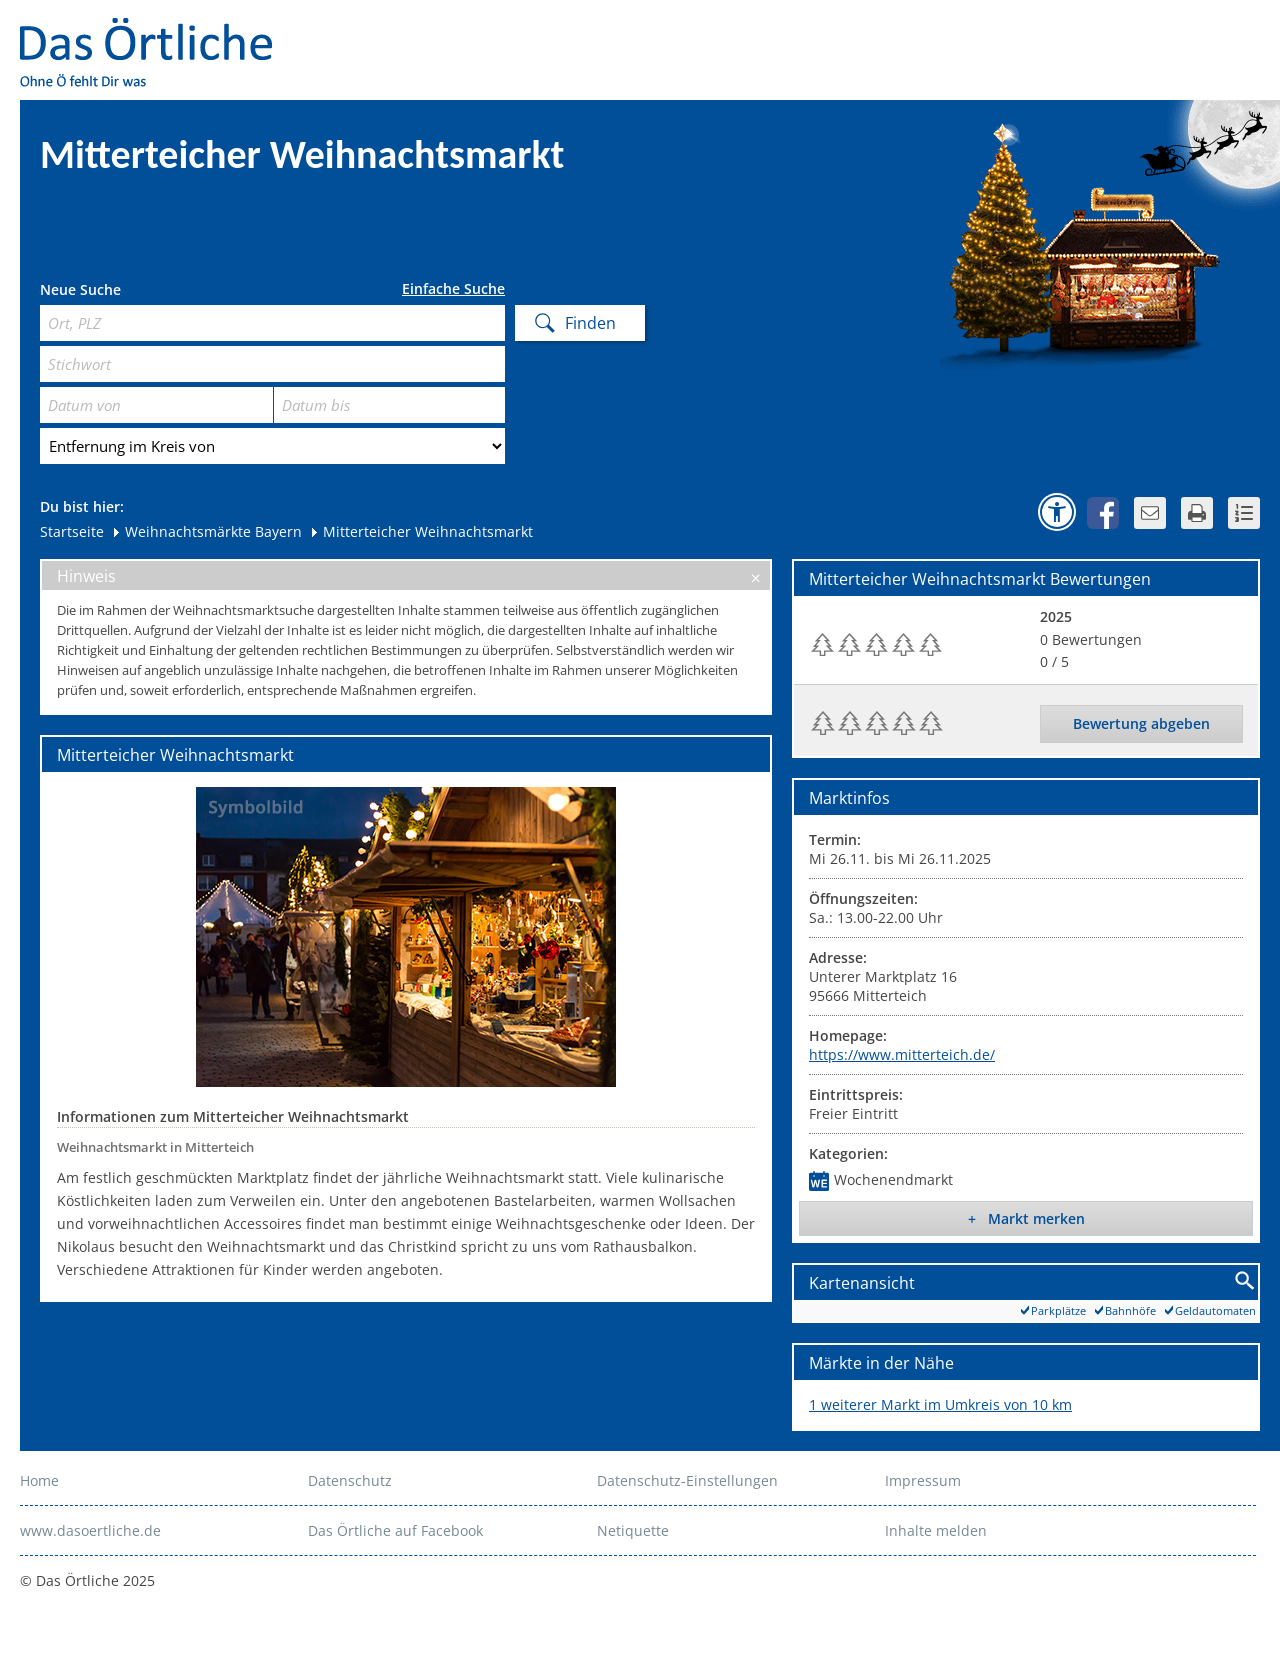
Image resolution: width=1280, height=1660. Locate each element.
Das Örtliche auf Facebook (395, 1530)
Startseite (72, 531)
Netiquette (633, 1530)
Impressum (923, 1480)
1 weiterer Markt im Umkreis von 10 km (940, 1404)
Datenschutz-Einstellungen (687, 1480)
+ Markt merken (1026, 1218)
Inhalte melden (936, 1530)
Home (39, 1480)
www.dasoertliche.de (90, 1530)
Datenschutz (350, 1480)
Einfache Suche (453, 289)
